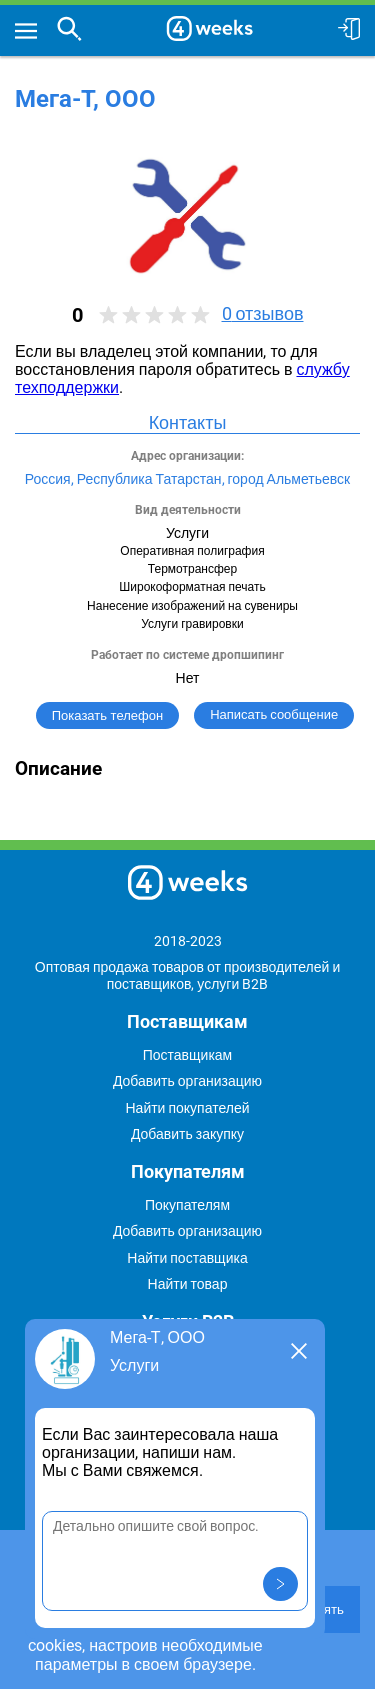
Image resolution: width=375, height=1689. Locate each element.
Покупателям (187, 1205)
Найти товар (188, 1284)
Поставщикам (188, 1055)
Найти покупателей (187, 1108)
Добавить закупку (187, 1134)
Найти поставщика (187, 1258)
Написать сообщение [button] (274, 714)
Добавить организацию (187, 1081)
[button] (280, 1584)
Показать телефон (107, 715)
